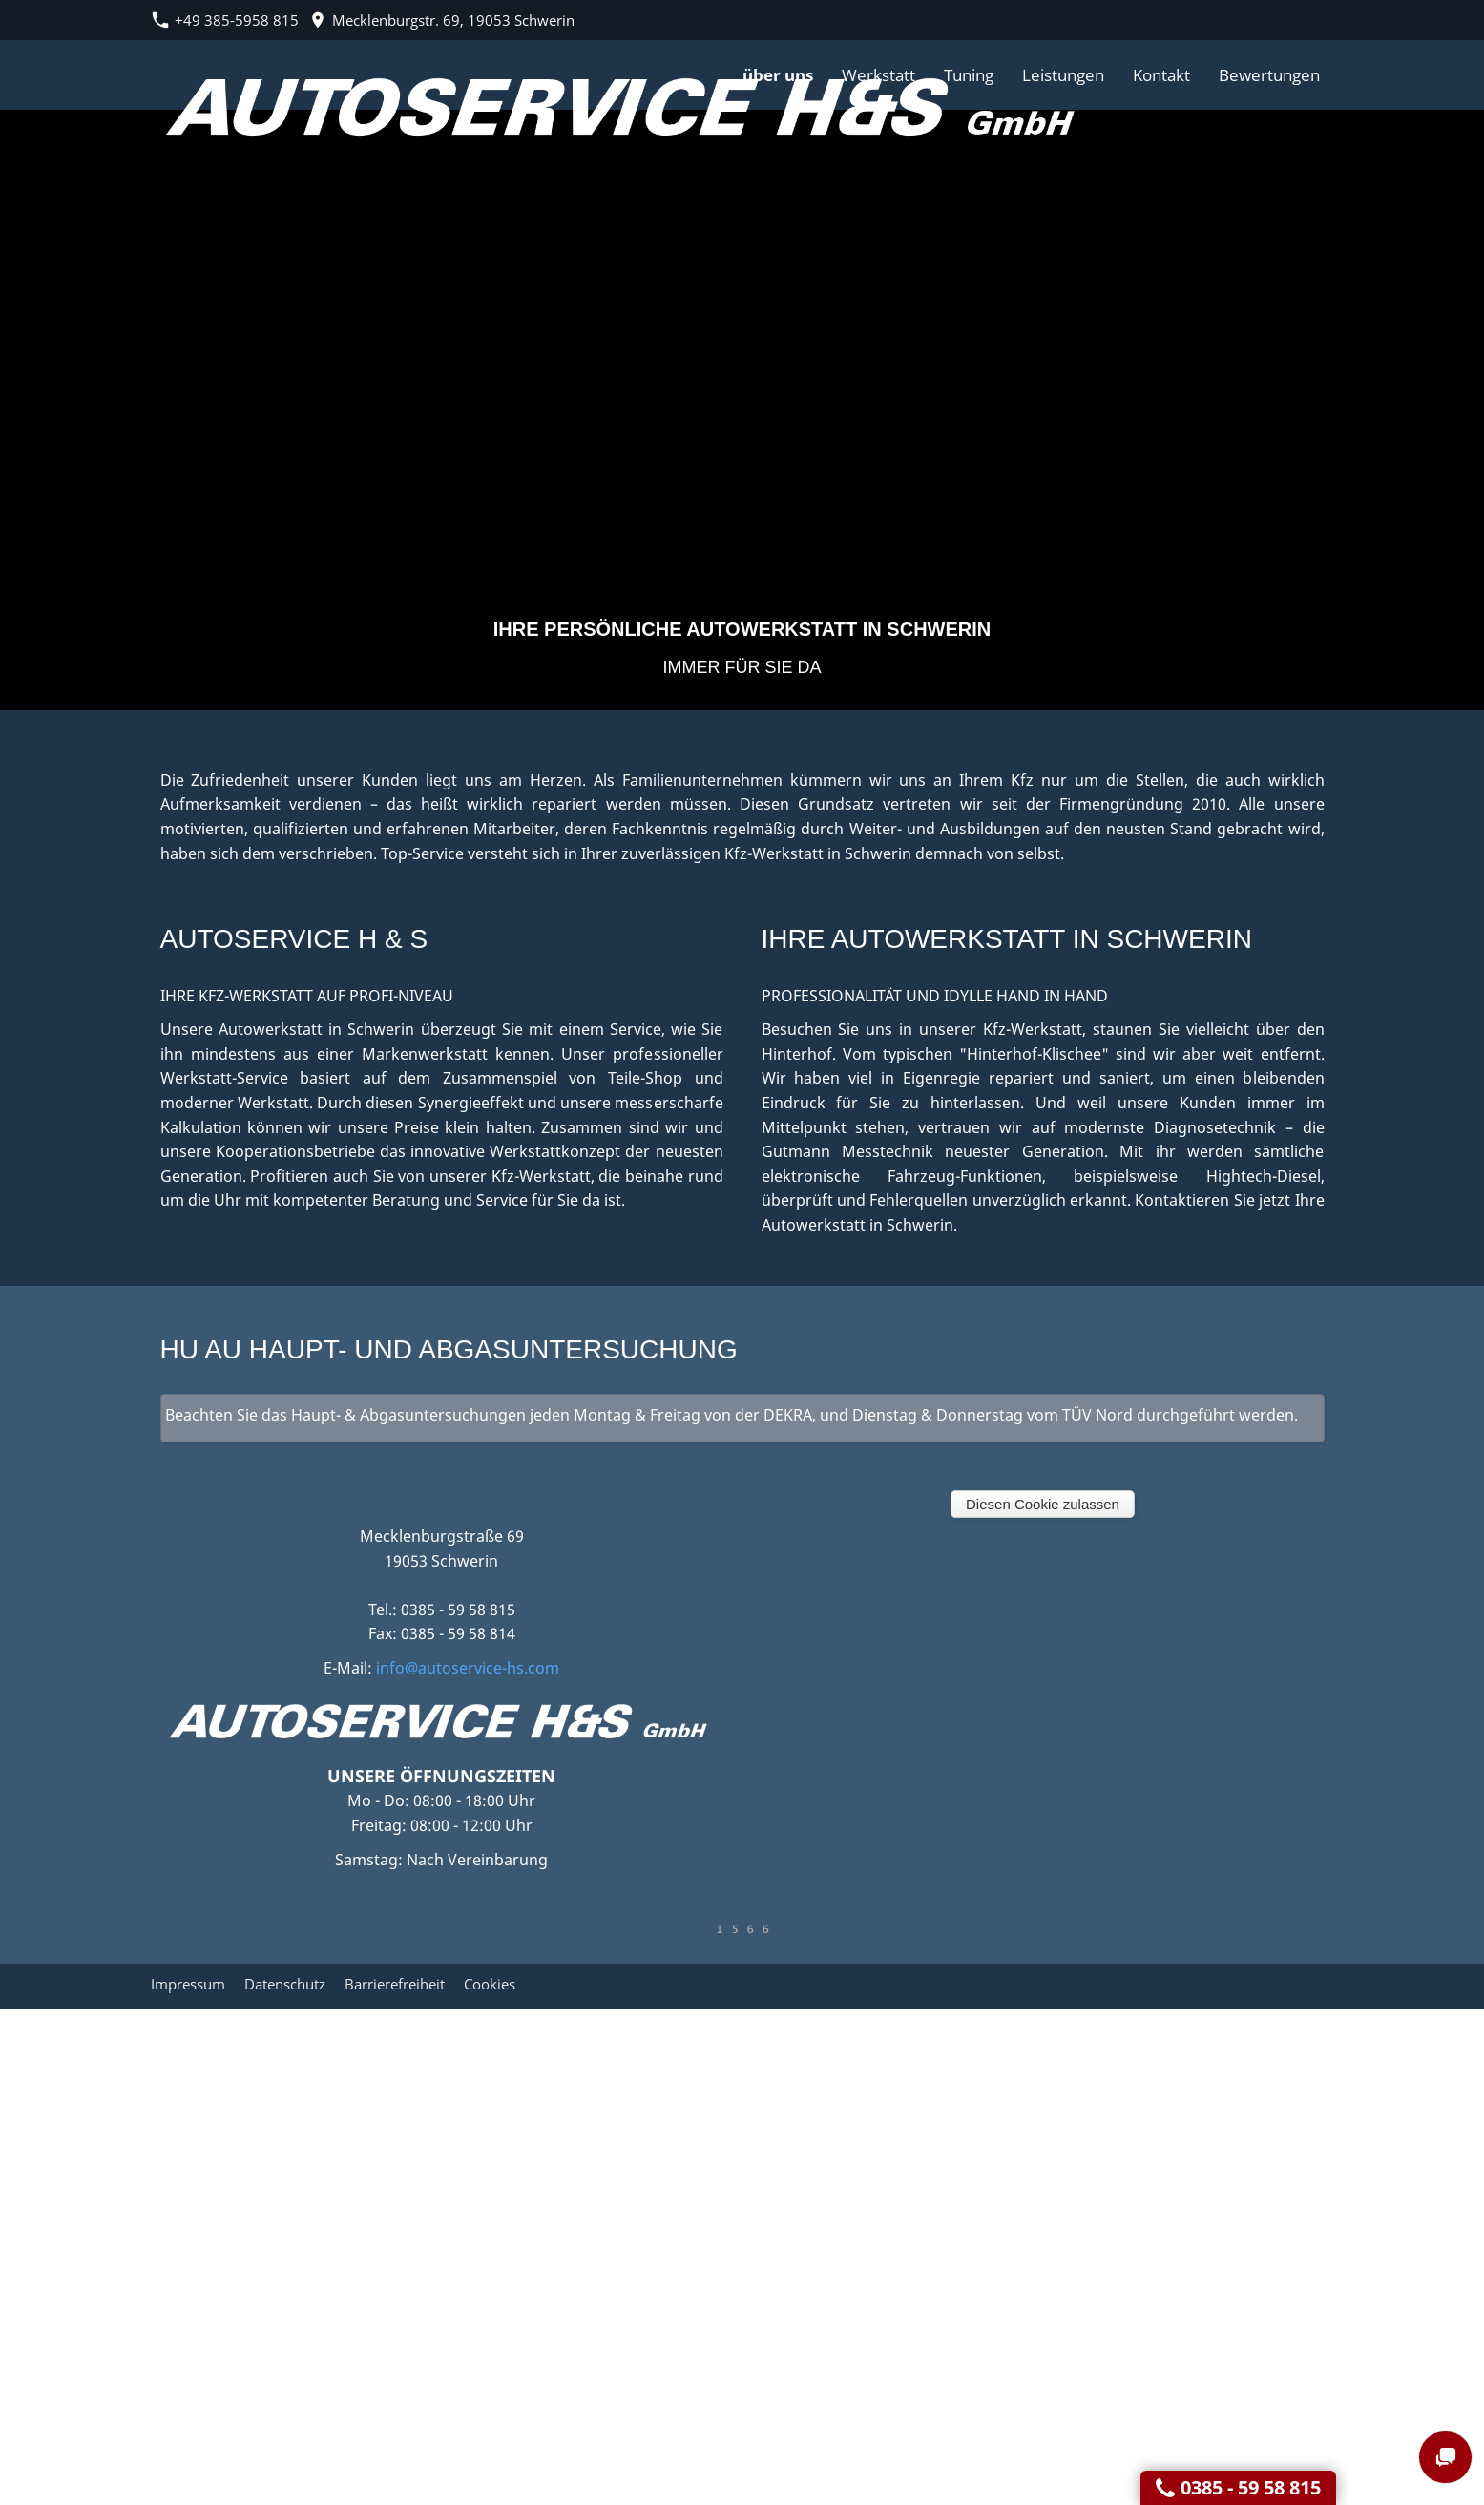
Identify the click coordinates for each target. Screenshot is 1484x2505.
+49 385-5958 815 (225, 20)
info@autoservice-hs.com (467, 1667)
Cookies (489, 1983)
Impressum (188, 1983)
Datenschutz (284, 1983)
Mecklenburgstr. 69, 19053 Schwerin (442, 20)
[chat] (1445, 2457)
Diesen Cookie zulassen (1042, 1504)
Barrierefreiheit (395, 1983)
